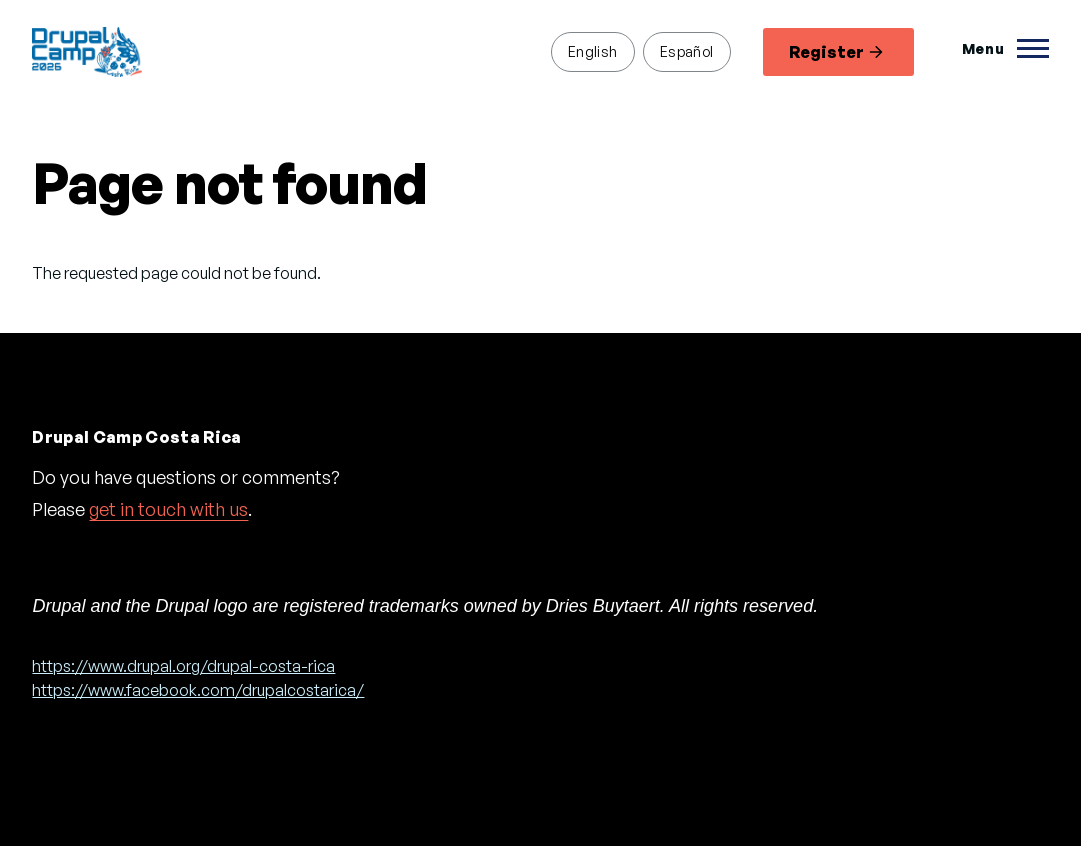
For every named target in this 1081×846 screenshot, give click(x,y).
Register (836, 52)
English (593, 51)
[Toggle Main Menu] (1005, 48)
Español (687, 51)
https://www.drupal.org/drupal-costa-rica (183, 666)
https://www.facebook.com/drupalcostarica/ (198, 690)
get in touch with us (168, 509)
